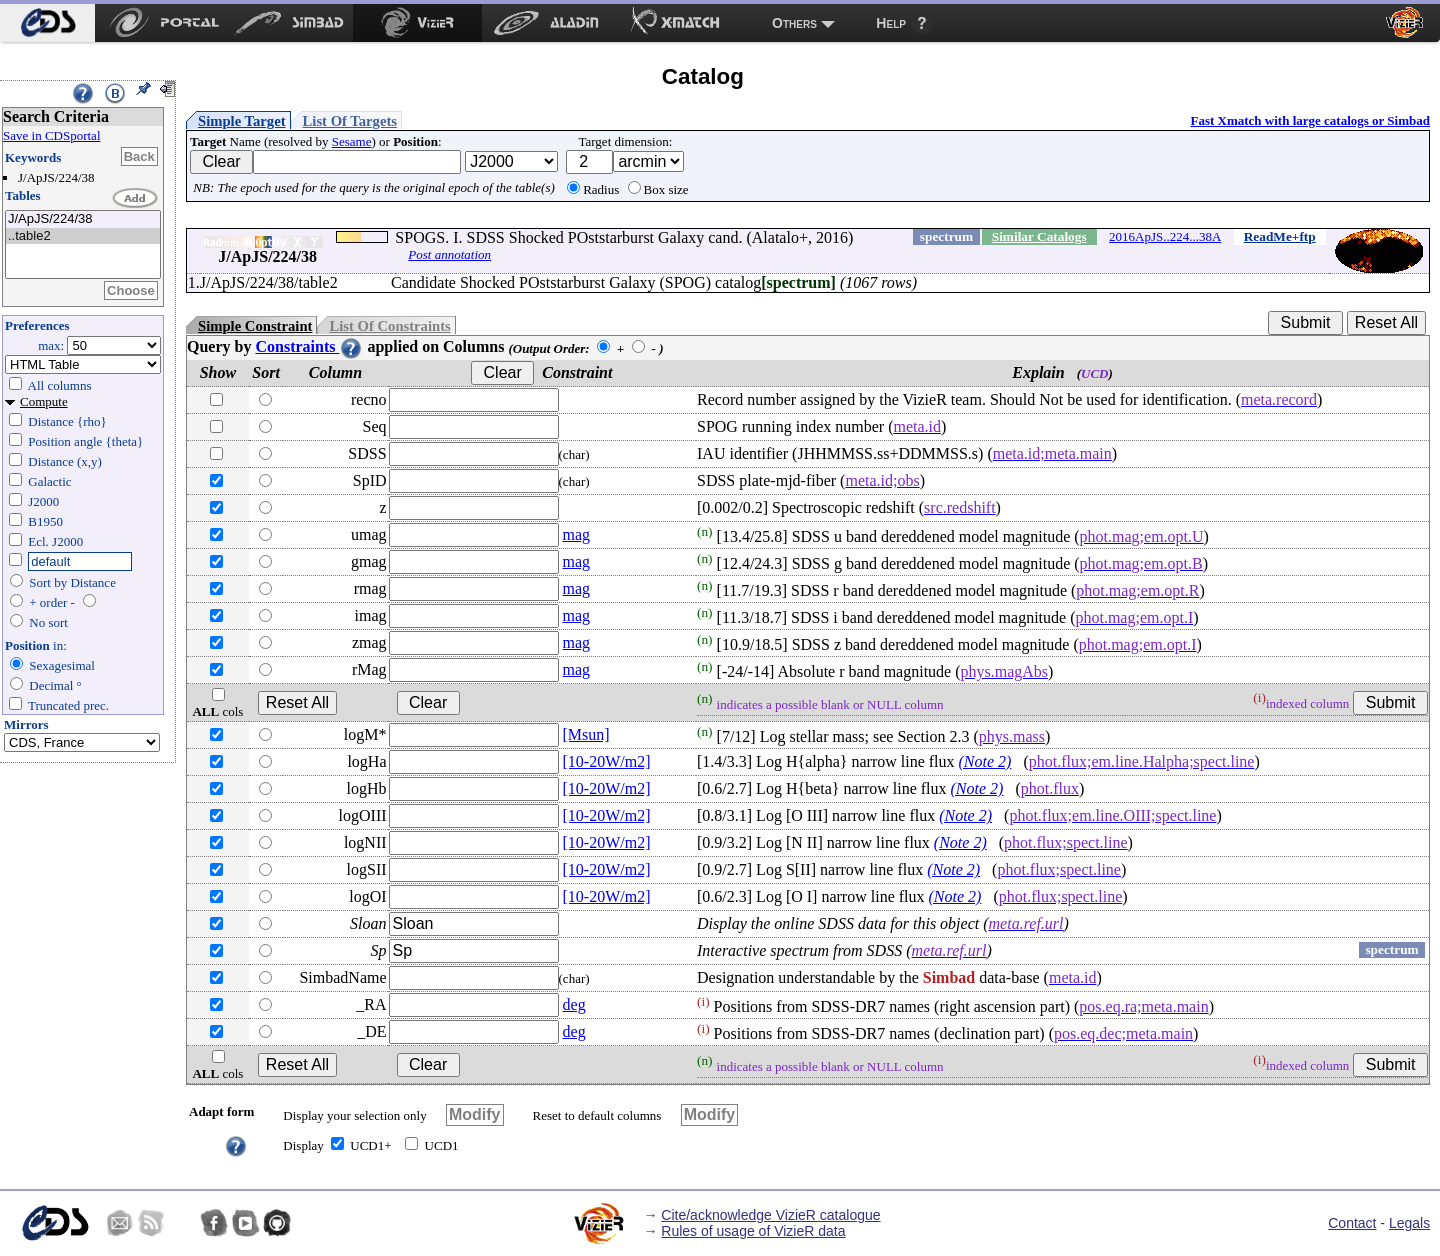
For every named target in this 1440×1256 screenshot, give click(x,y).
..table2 (83, 236)
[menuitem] (47, 23)
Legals (1409, 1223)
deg (574, 1004)
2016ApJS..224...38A (1165, 236)
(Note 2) (985, 761)
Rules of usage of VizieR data (753, 1231)
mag (577, 534)
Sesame (352, 141)
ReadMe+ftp (1280, 236)
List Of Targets (350, 121)
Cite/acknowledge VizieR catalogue (770, 1215)
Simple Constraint (255, 326)
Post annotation (449, 254)
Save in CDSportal (52, 135)
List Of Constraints (389, 326)
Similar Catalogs (1039, 236)
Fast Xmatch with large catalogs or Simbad (1310, 120)
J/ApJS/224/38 (83, 219)
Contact (1352, 1223)
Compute (44, 401)
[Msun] (586, 734)
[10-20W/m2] (607, 761)
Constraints (309, 346)
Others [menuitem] (794, 23)
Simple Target (242, 121)
